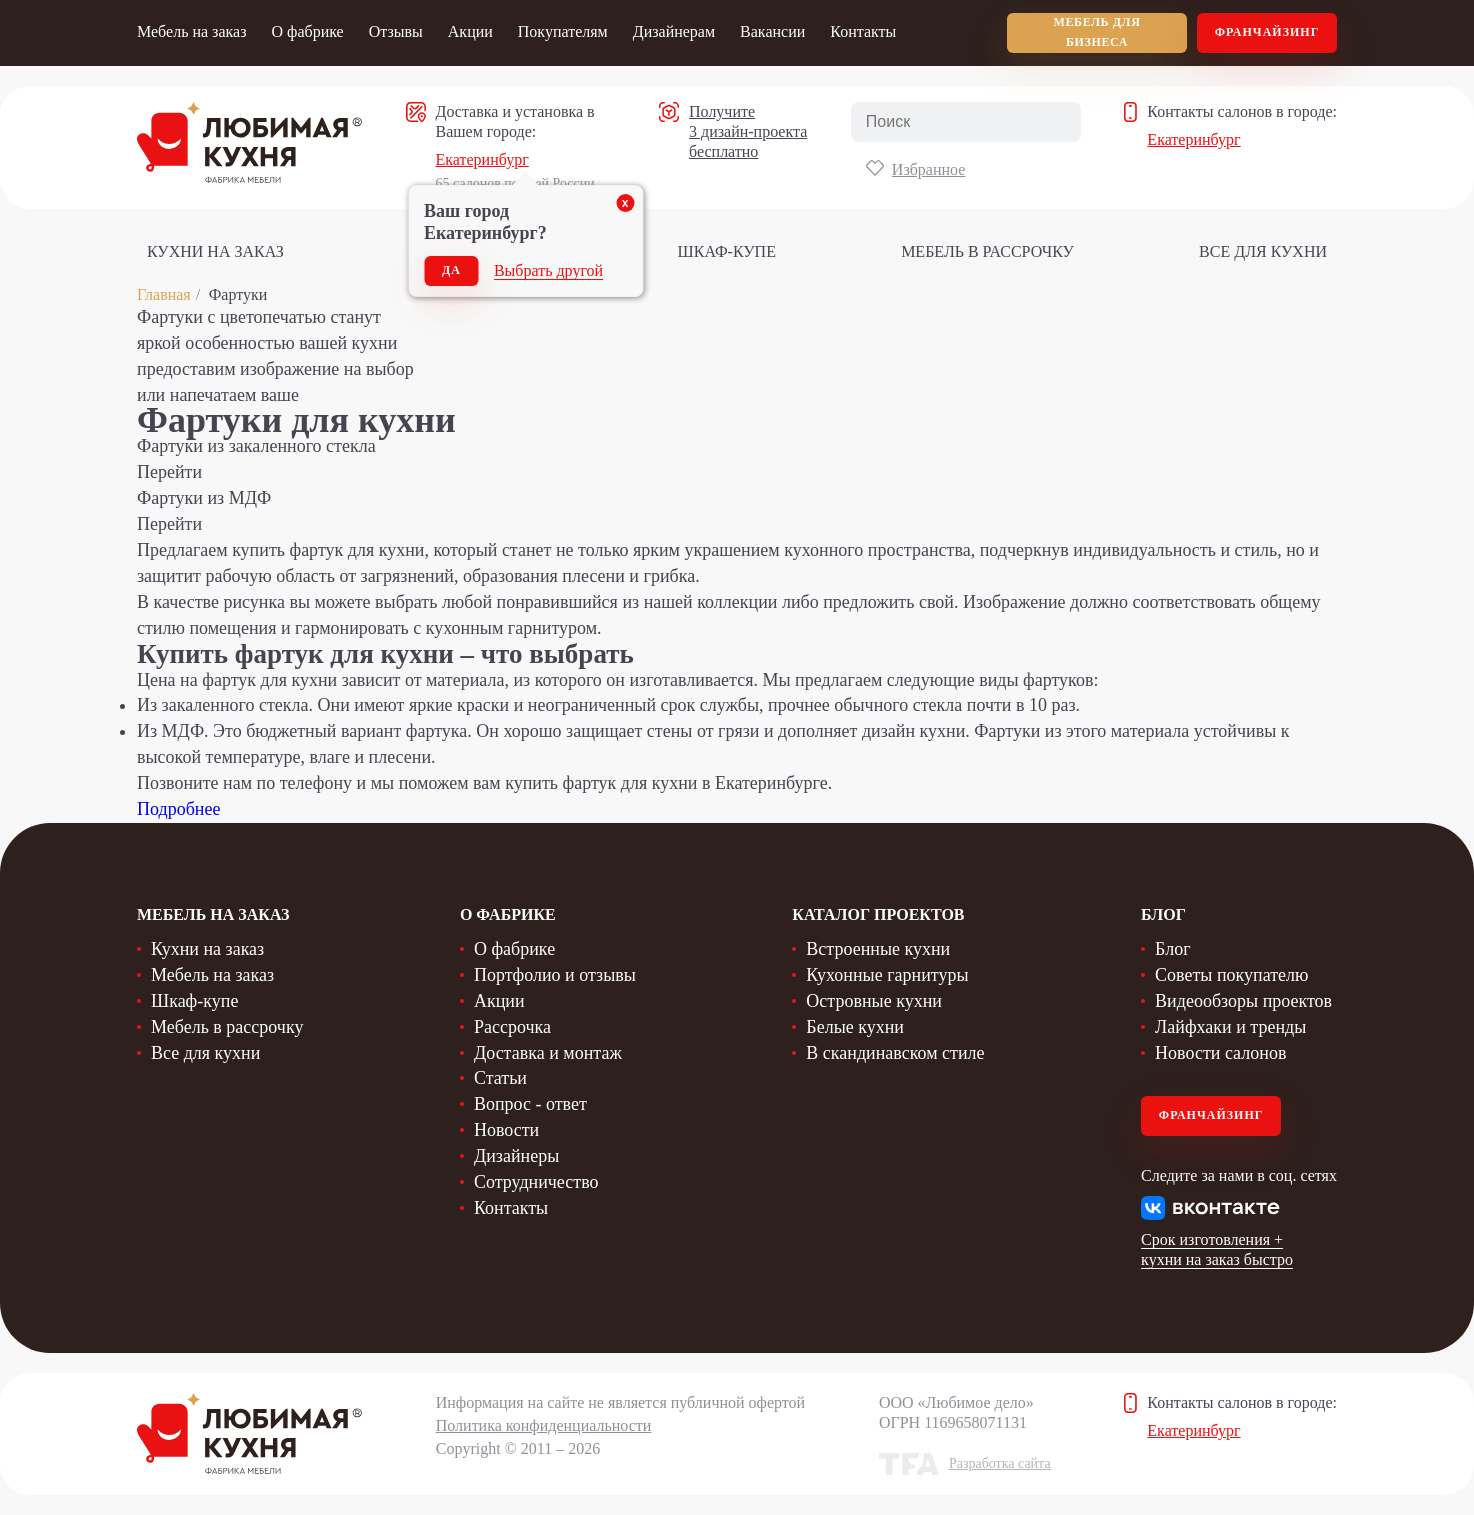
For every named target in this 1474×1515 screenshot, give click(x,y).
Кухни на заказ (215, 251)
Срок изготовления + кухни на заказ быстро (1217, 1249)
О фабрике (307, 31)
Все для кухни (1263, 251)
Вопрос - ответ (530, 1104)
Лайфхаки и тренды (1230, 1027)
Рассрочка (512, 1027)
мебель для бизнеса (1097, 32)
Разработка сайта (1000, 1463)
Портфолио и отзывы (555, 975)
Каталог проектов (878, 914)
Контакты (863, 31)
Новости (506, 1130)
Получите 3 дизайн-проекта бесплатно (748, 131)
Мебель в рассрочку (987, 251)
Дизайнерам (674, 31)
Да (451, 270)
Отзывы (396, 31)
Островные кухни (874, 1001)
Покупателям (563, 31)
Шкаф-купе (727, 251)
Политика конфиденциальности (544, 1425)
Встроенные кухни (878, 949)
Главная (164, 294)
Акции (470, 31)
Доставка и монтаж (548, 1053)
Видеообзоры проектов (1243, 1001)
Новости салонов (1220, 1053)
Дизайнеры (516, 1156)
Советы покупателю (1231, 975)
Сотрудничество (536, 1182)
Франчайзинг (1267, 32)
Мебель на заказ (191, 31)
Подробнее (178, 809)
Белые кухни (855, 1027)
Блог (1172, 949)
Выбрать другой (548, 270)
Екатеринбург (482, 159)
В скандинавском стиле (895, 1053)
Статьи (500, 1078)
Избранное (929, 169)
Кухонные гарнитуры (887, 975)
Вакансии (772, 31)
